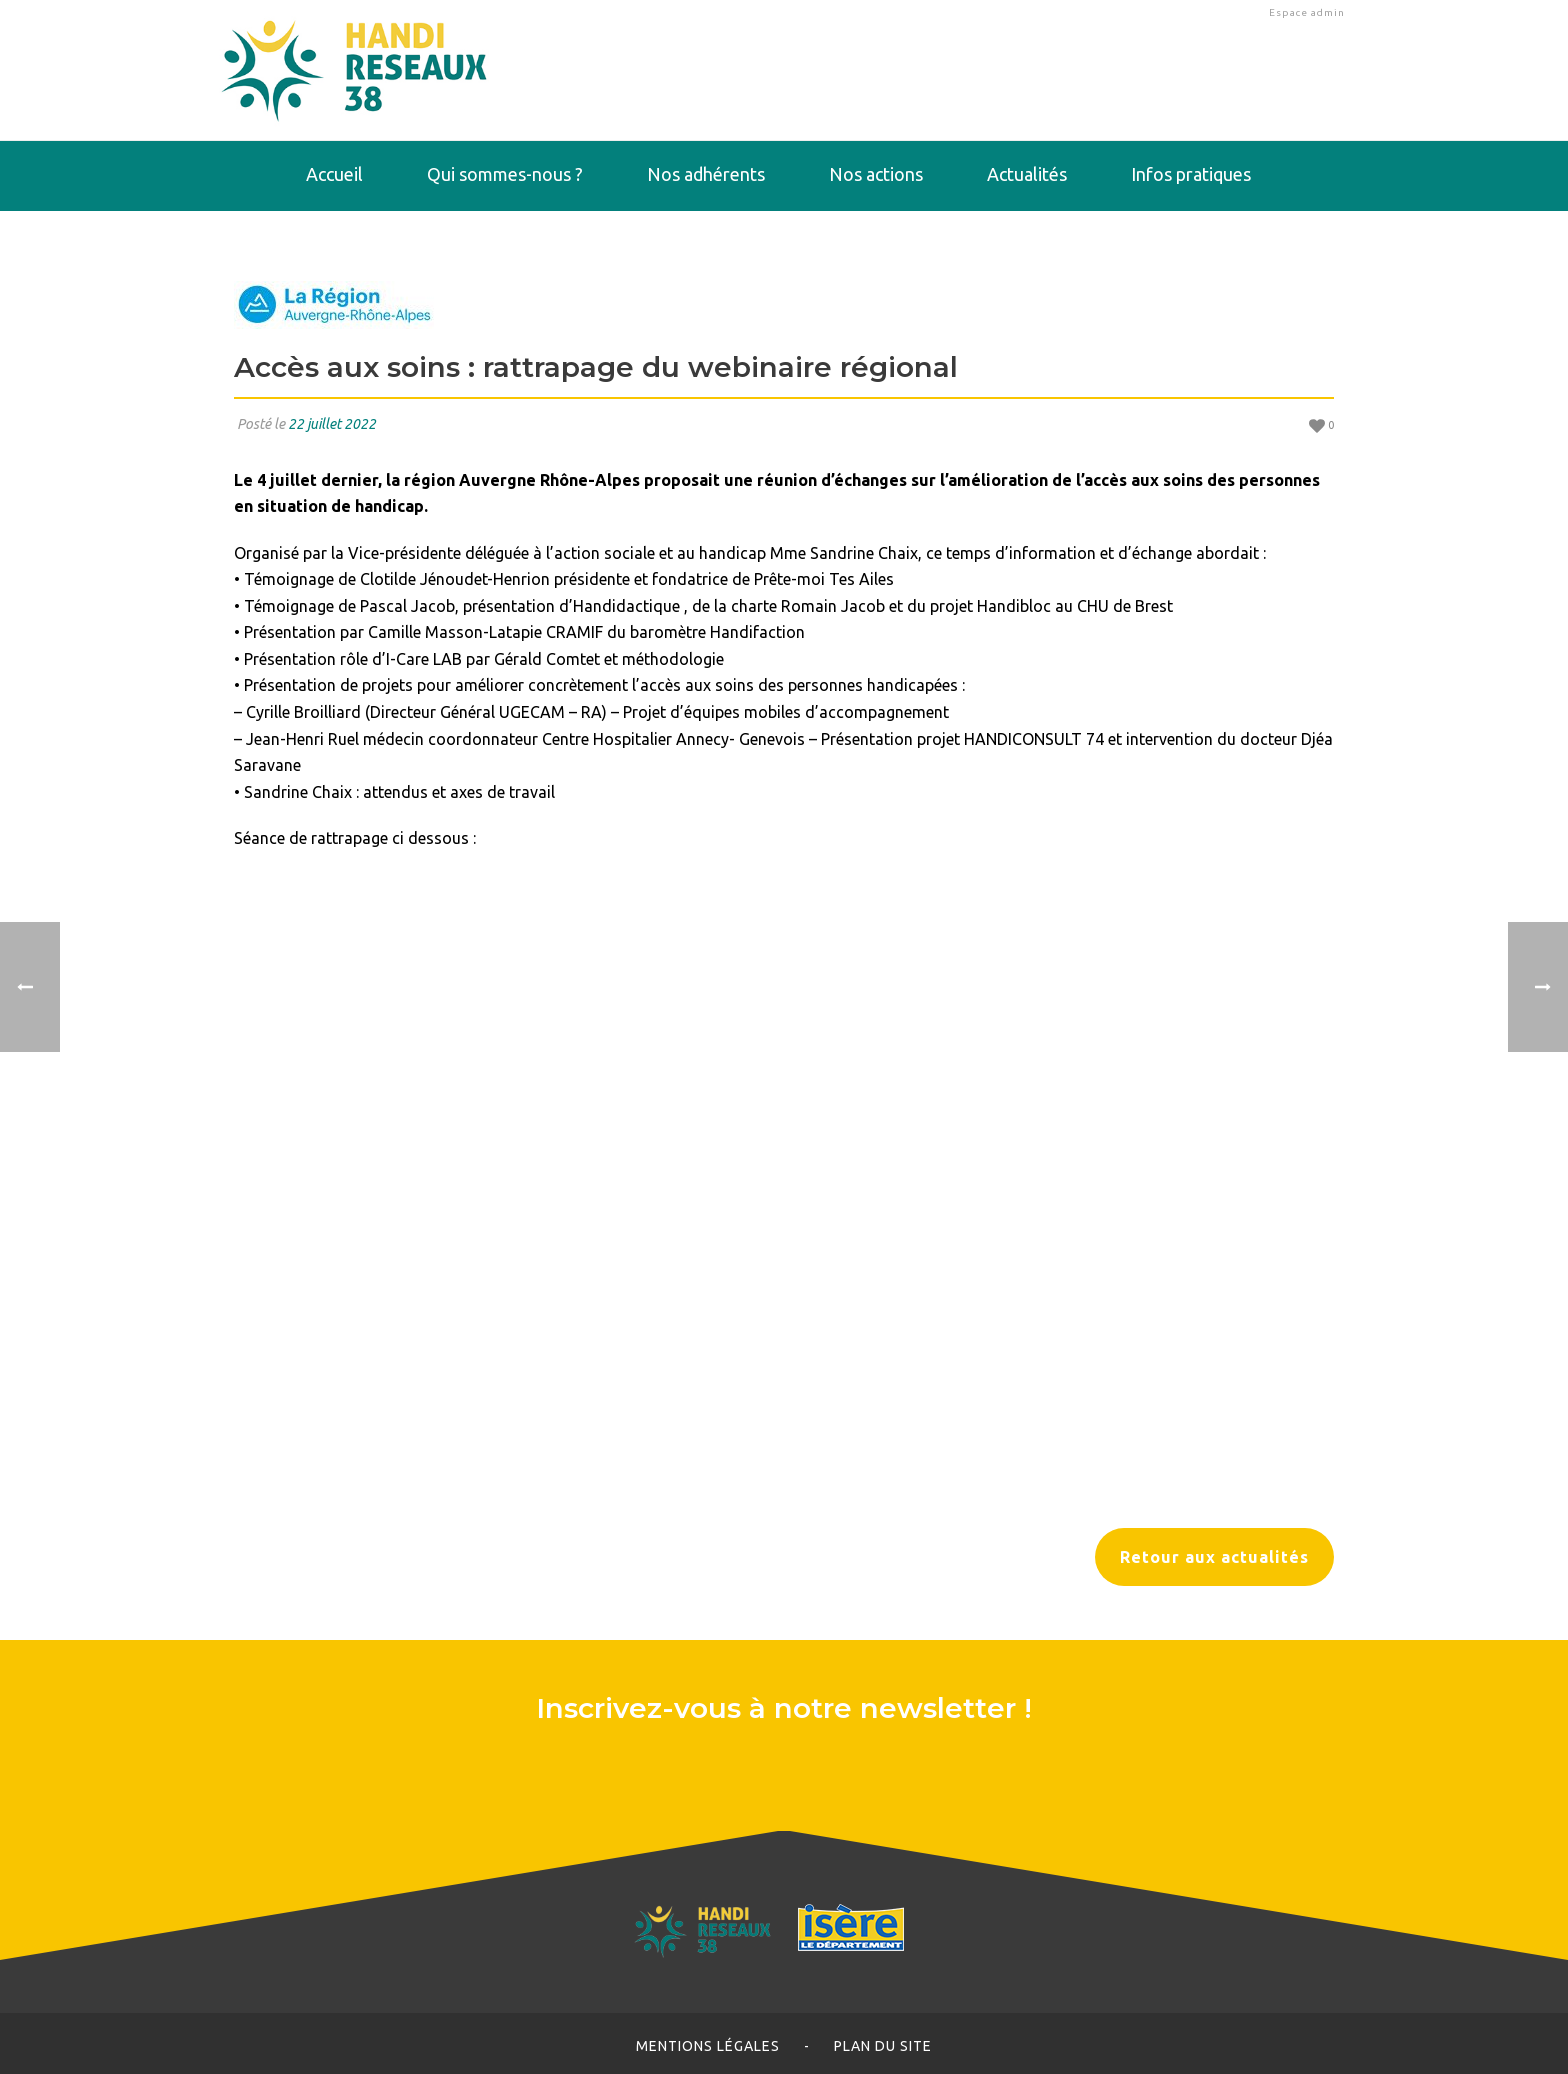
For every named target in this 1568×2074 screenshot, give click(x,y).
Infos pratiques (1191, 174)
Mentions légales (708, 2046)
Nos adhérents (706, 174)
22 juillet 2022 (332, 424)
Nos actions (876, 174)
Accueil (334, 174)
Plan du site (883, 2046)
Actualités (1027, 174)
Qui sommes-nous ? (505, 174)
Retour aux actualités (1214, 1557)
